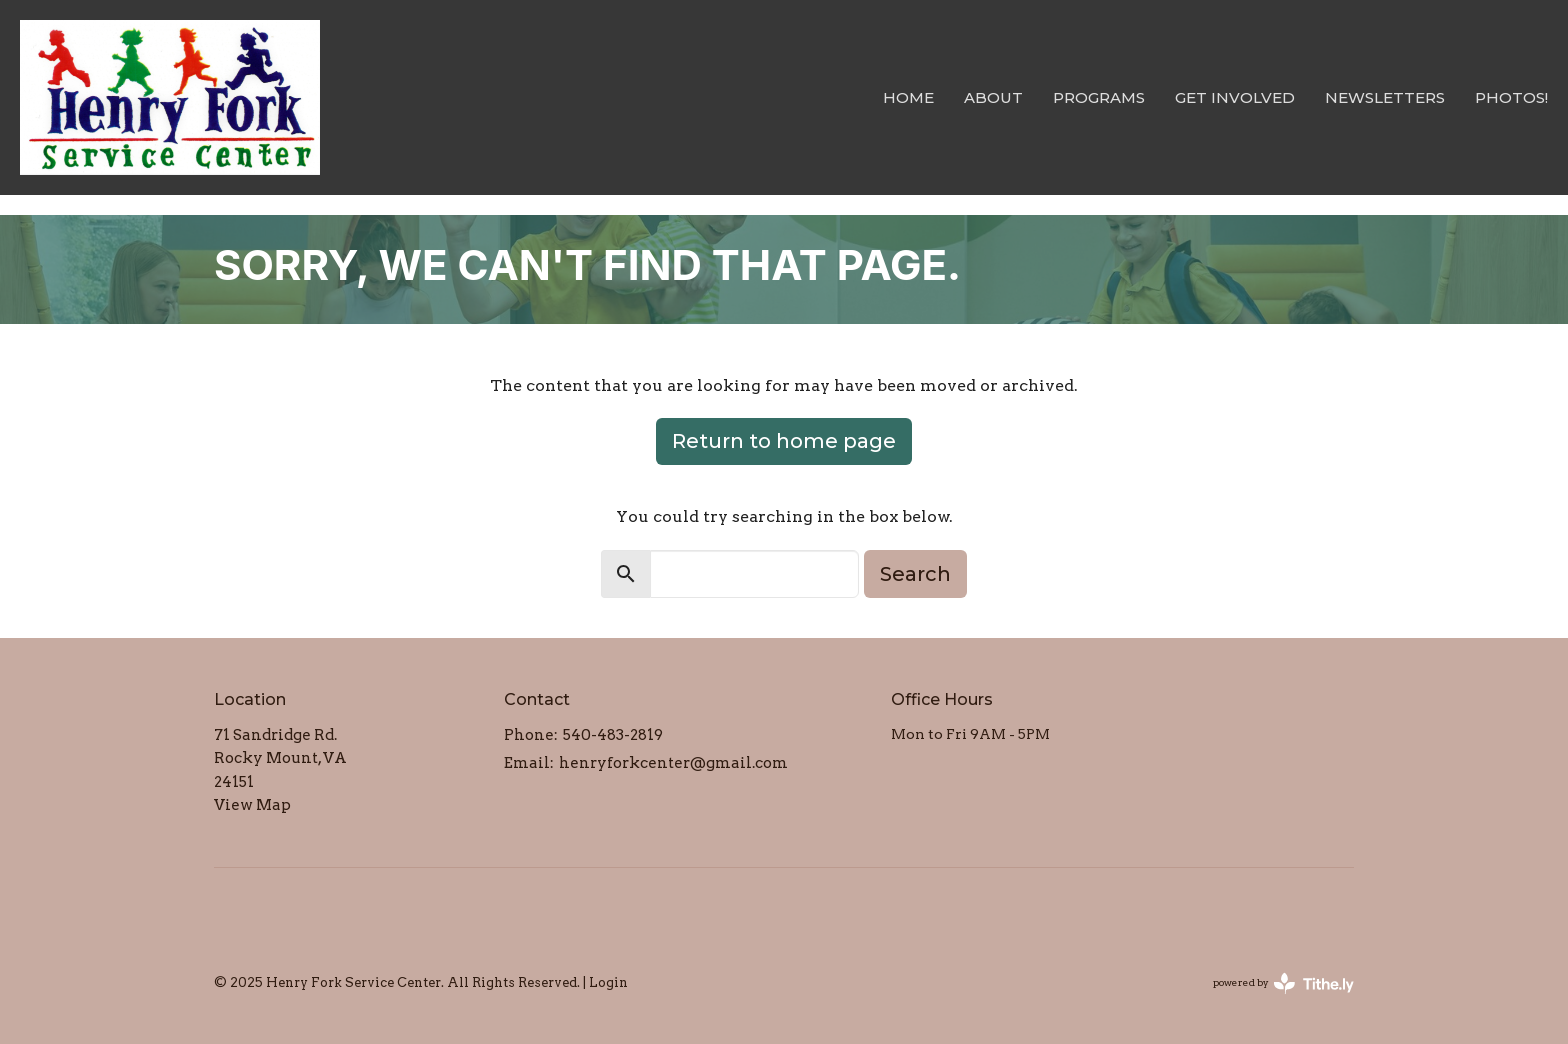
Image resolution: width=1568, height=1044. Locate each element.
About (993, 97)
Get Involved (1235, 97)
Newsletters (1385, 97)
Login (608, 982)
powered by (1283, 983)
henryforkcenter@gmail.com (673, 763)
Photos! (1511, 97)
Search (915, 574)
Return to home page (784, 441)
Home (908, 97)
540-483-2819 (613, 735)
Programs (1099, 97)
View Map (252, 805)
